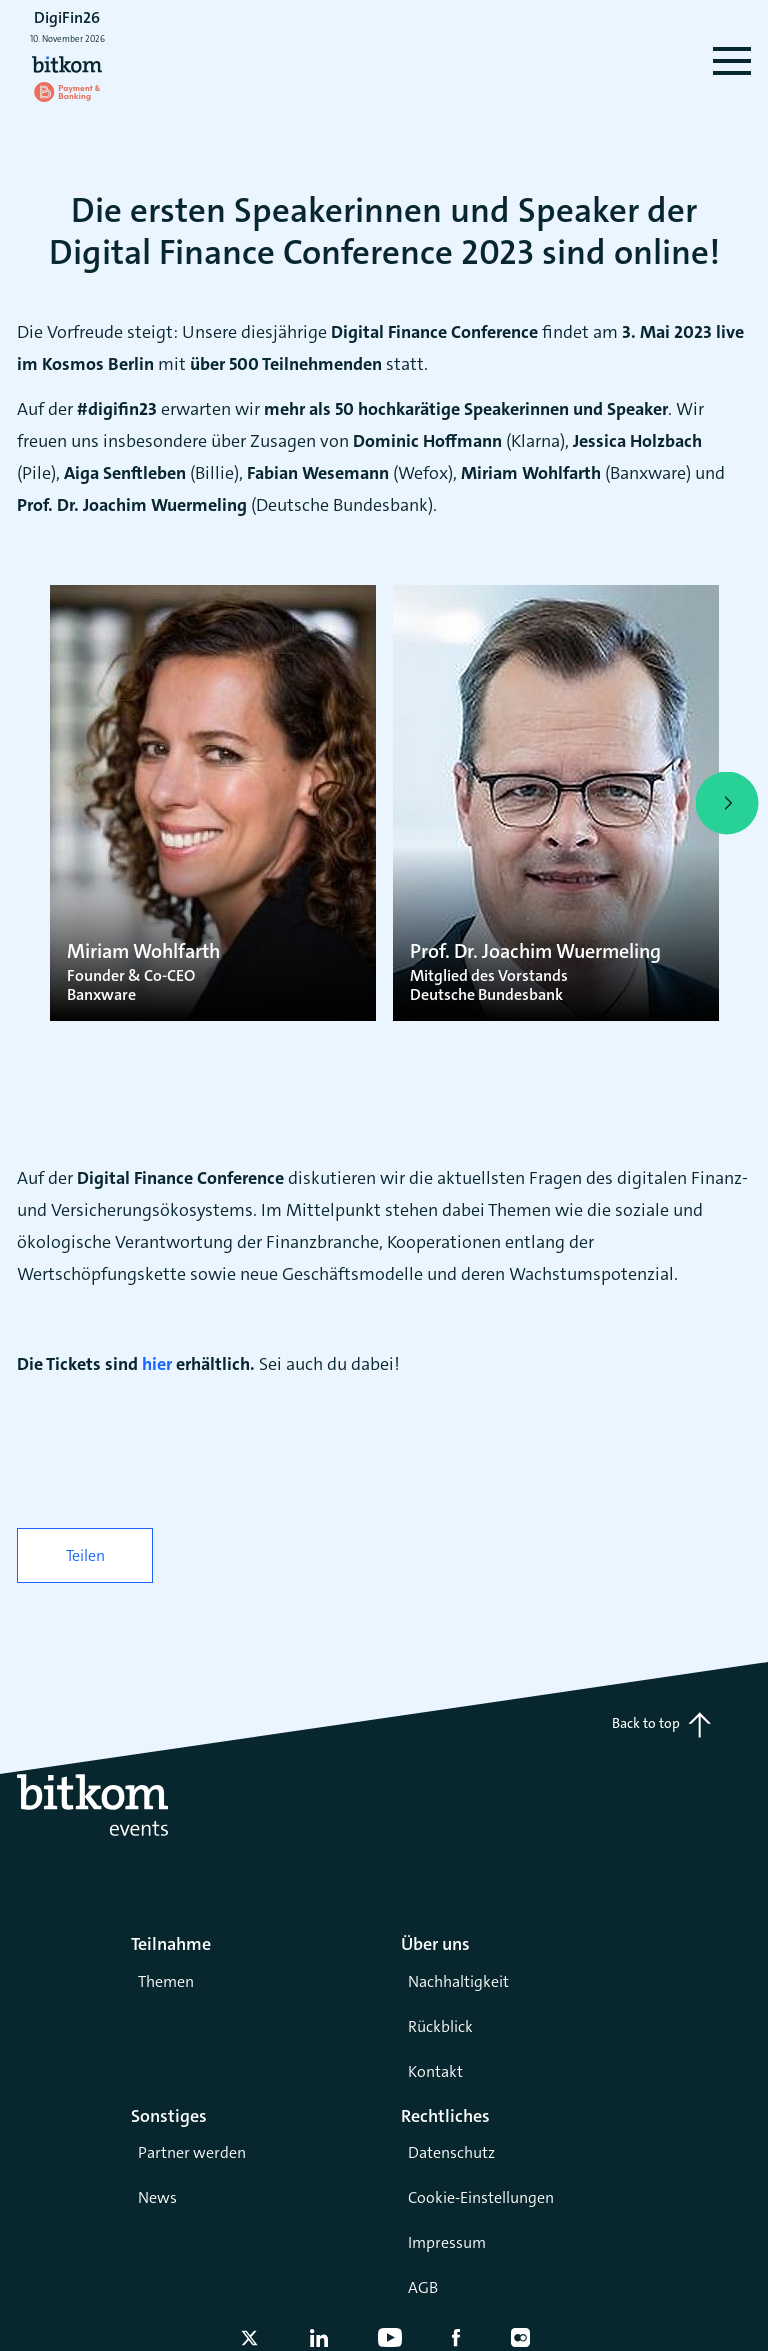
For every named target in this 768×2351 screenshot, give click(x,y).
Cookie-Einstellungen (481, 2197)
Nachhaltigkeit (458, 1981)
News (157, 2197)
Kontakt (435, 2071)
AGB (423, 2287)
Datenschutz (451, 2152)
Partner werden (192, 2152)
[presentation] (41, 803)
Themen (166, 1981)
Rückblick (440, 2026)
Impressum (447, 2242)
